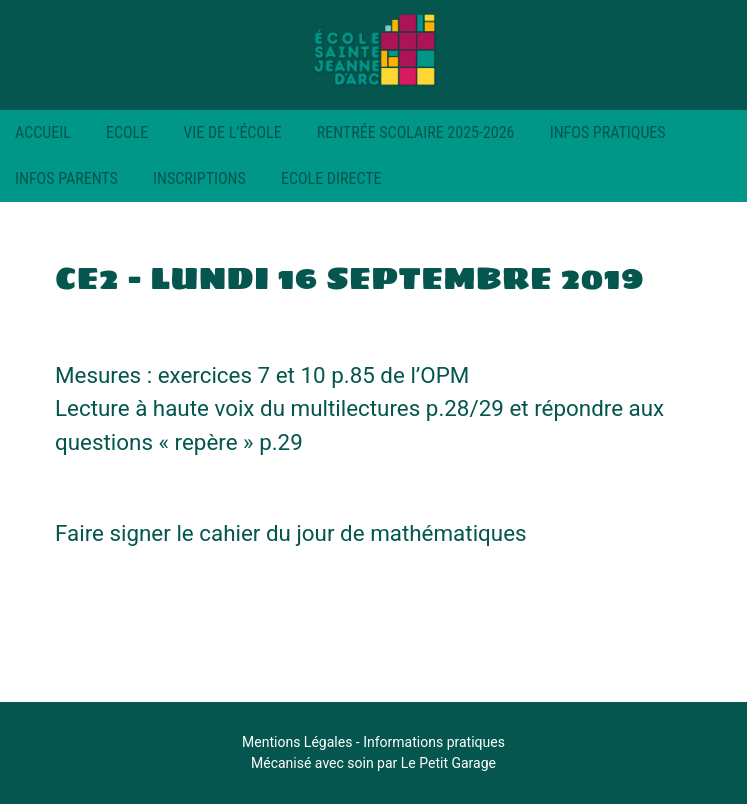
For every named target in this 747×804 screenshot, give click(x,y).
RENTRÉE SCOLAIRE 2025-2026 (416, 132)
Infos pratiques (608, 132)
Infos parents (66, 178)
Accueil (43, 132)
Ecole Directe (331, 178)
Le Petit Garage (448, 763)
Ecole (127, 132)
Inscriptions (199, 178)
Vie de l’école (232, 132)
